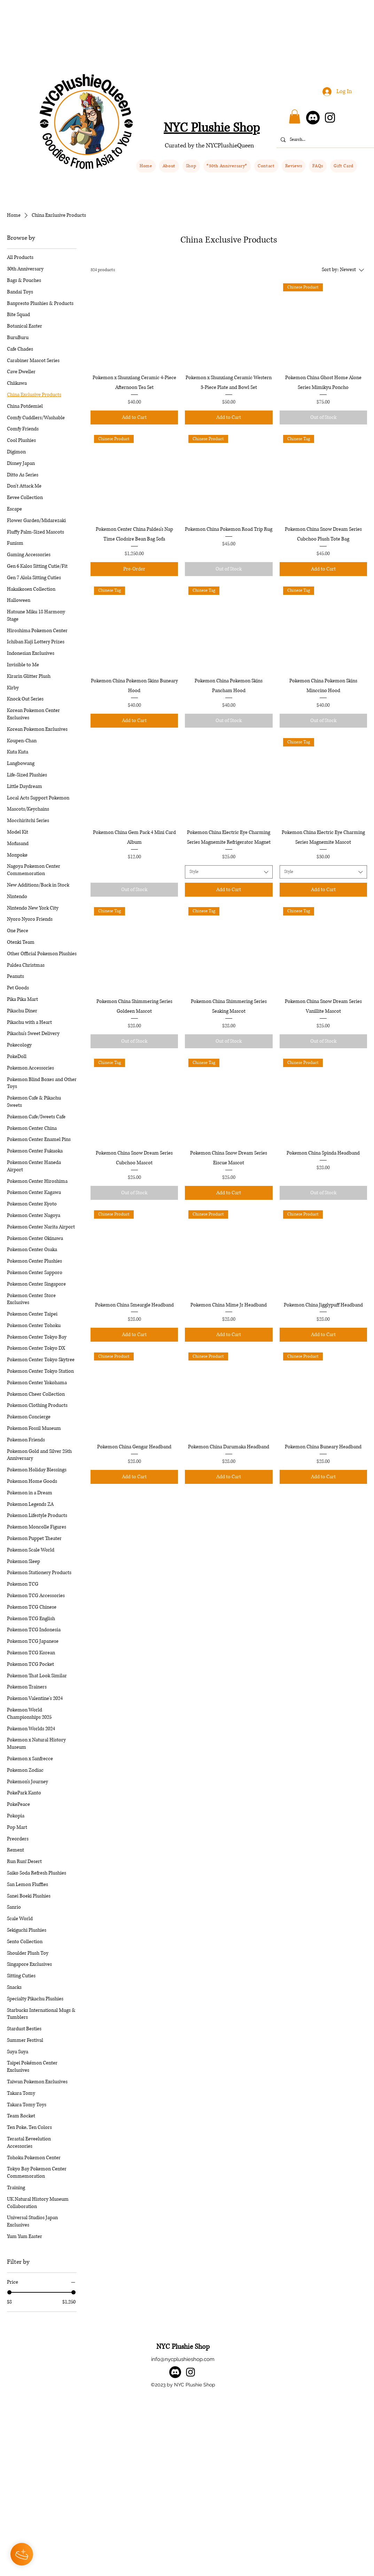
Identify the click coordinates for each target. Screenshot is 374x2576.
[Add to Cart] (134, 417)
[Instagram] (330, 117)
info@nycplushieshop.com (183, 2359)
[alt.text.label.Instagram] (190, 2372)
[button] (191, 166)
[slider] (9, 2292)
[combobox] (228, 872)
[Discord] (313, 117)
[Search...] (329, 139)
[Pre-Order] (134, 569)
